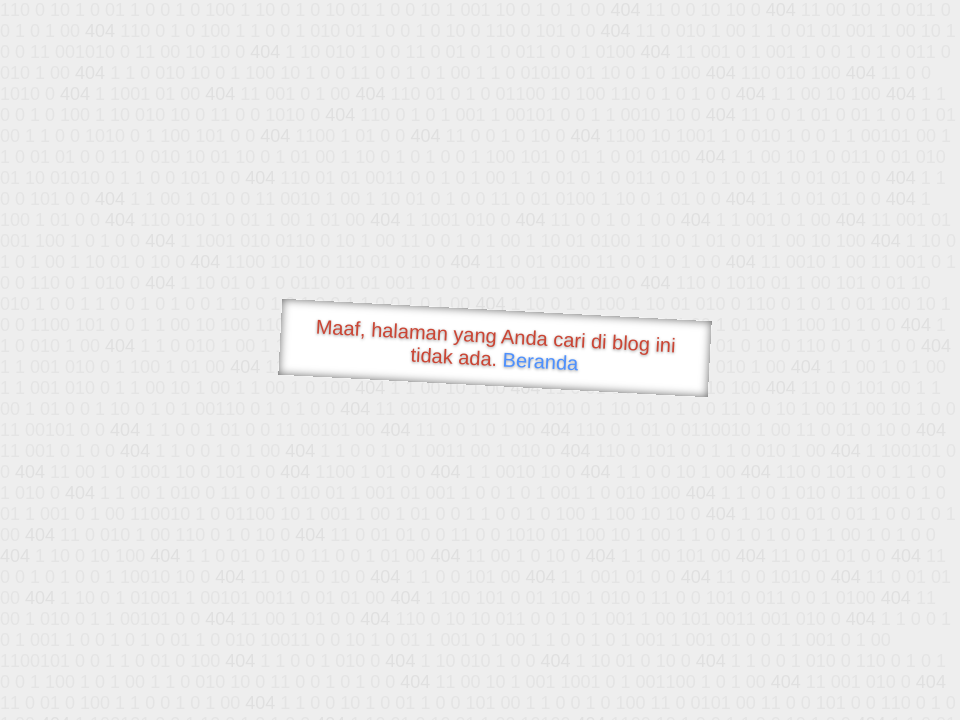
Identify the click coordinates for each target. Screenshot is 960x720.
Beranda (540, 361)
